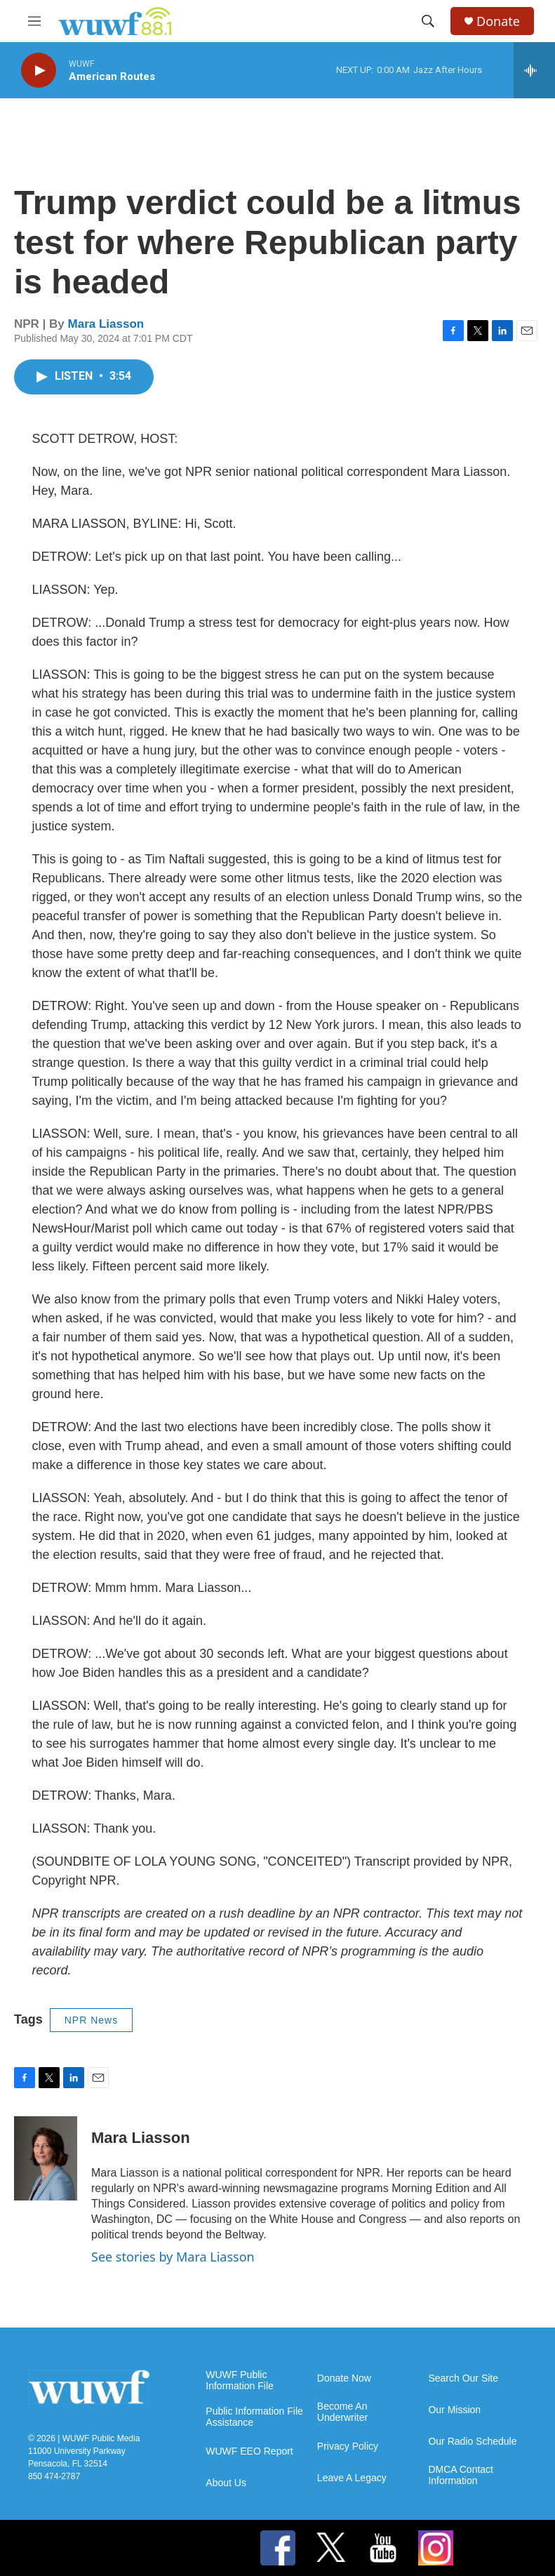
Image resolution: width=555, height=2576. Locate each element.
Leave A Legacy (352, 2478)
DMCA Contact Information (460, 2475)
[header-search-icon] (428, 21)
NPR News (91, 2020)
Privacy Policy (347, 2446)
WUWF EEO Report (249, 2451)
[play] (38, 70)
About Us (226, 2483)
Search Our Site (463, 2378)
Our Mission (454, 2410)
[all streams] (534, 70)
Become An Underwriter (342, 2412)
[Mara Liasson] (45, 2158)
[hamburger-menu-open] (34, 21)
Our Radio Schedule (472, 2441)
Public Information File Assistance (254, 2417)
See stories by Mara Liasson (173, 2256)
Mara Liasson (106, 324)
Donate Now (344, 2378)
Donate (498, 21)
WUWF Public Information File (239, 2380)
